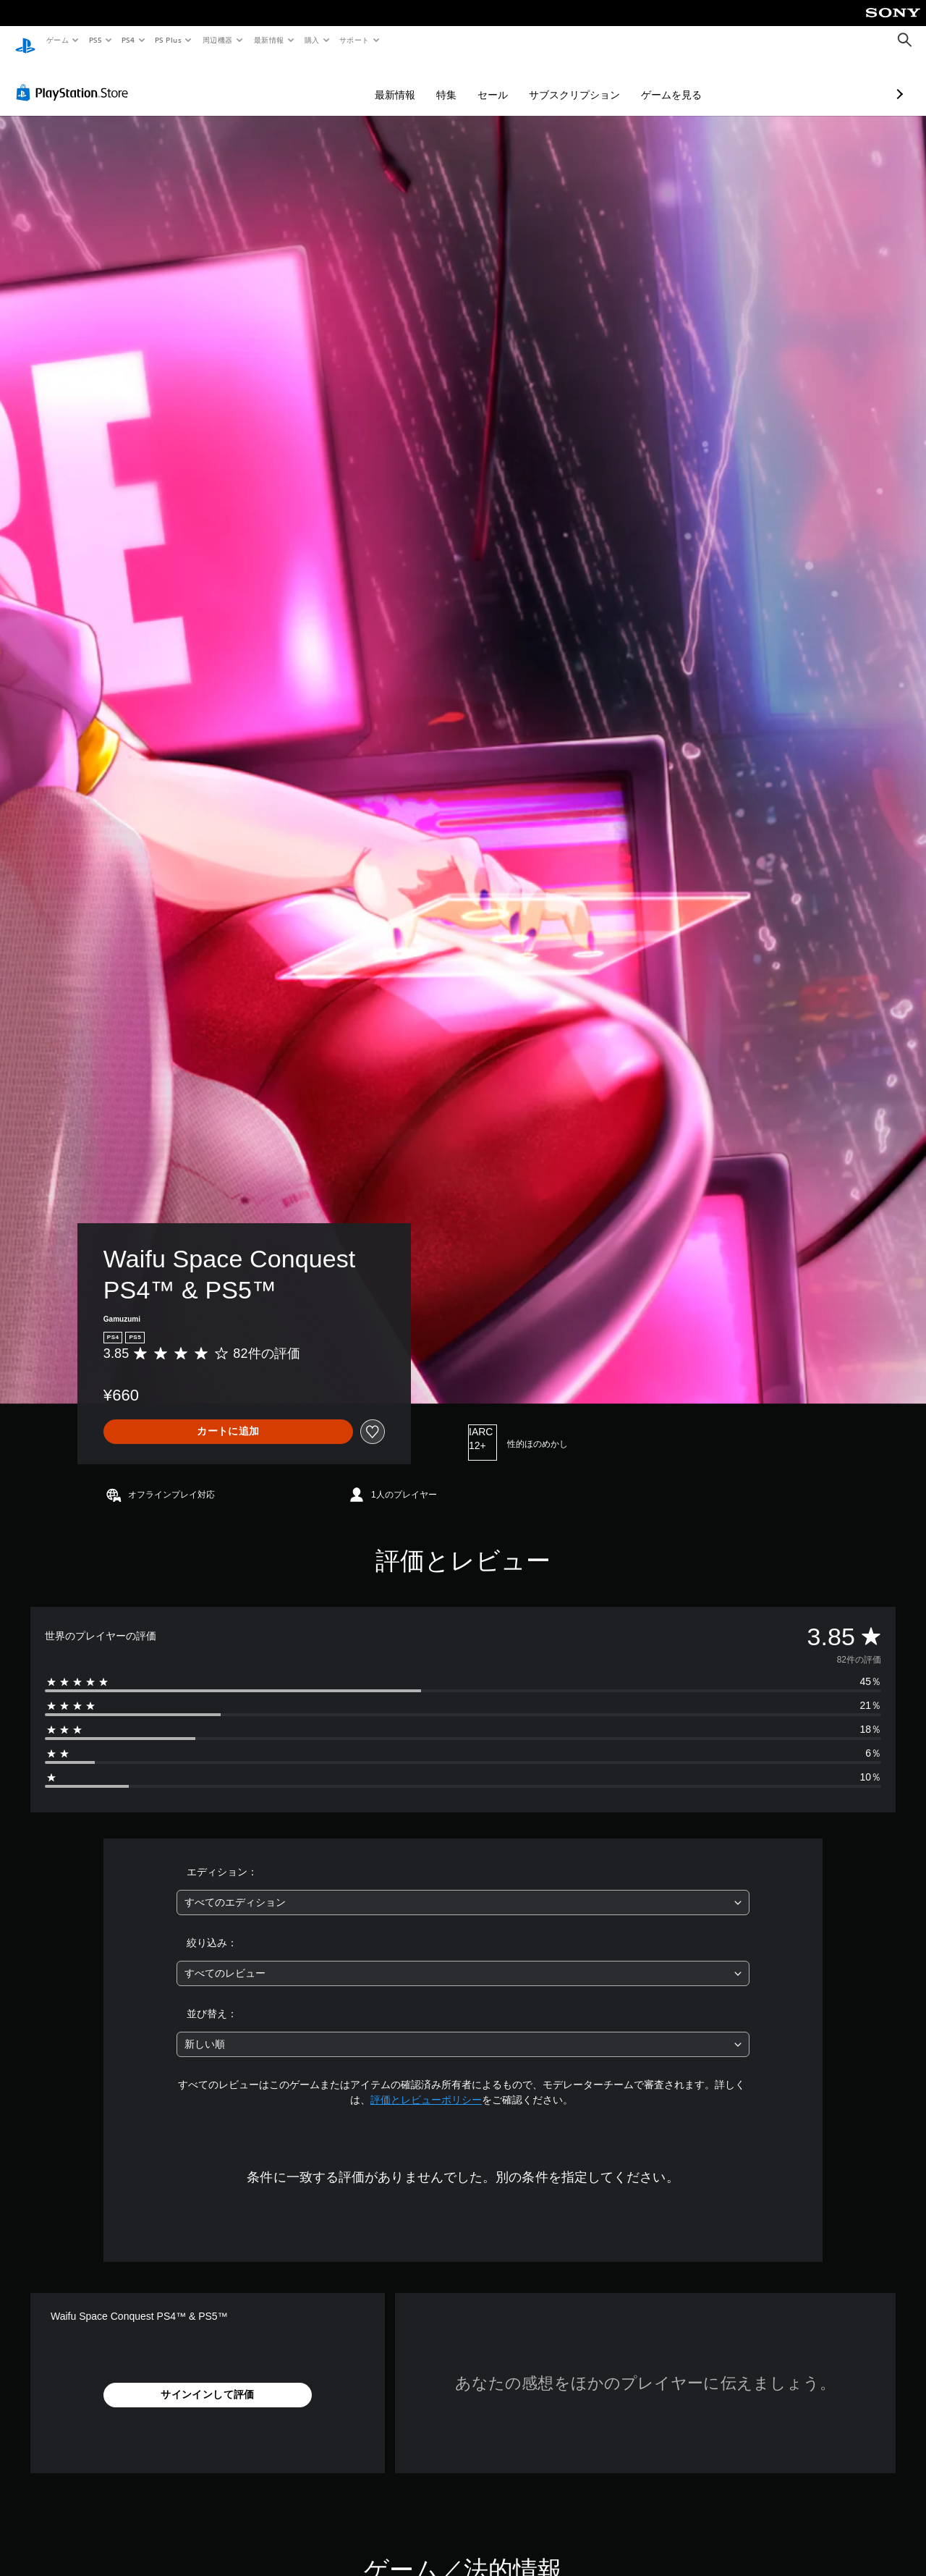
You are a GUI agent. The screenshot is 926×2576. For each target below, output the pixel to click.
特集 (370, 81)
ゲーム (57, 40)
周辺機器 (218, 40)
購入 (312, 40)
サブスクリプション (497, 81)
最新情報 (268, 40)
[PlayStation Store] (75, 78)
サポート (354, 40)
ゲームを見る (594, 81)
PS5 (95, 40)
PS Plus (168, 40)
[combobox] (463, 1888)
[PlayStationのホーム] (25, 40)
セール (416, 81)
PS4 (129, 40)
